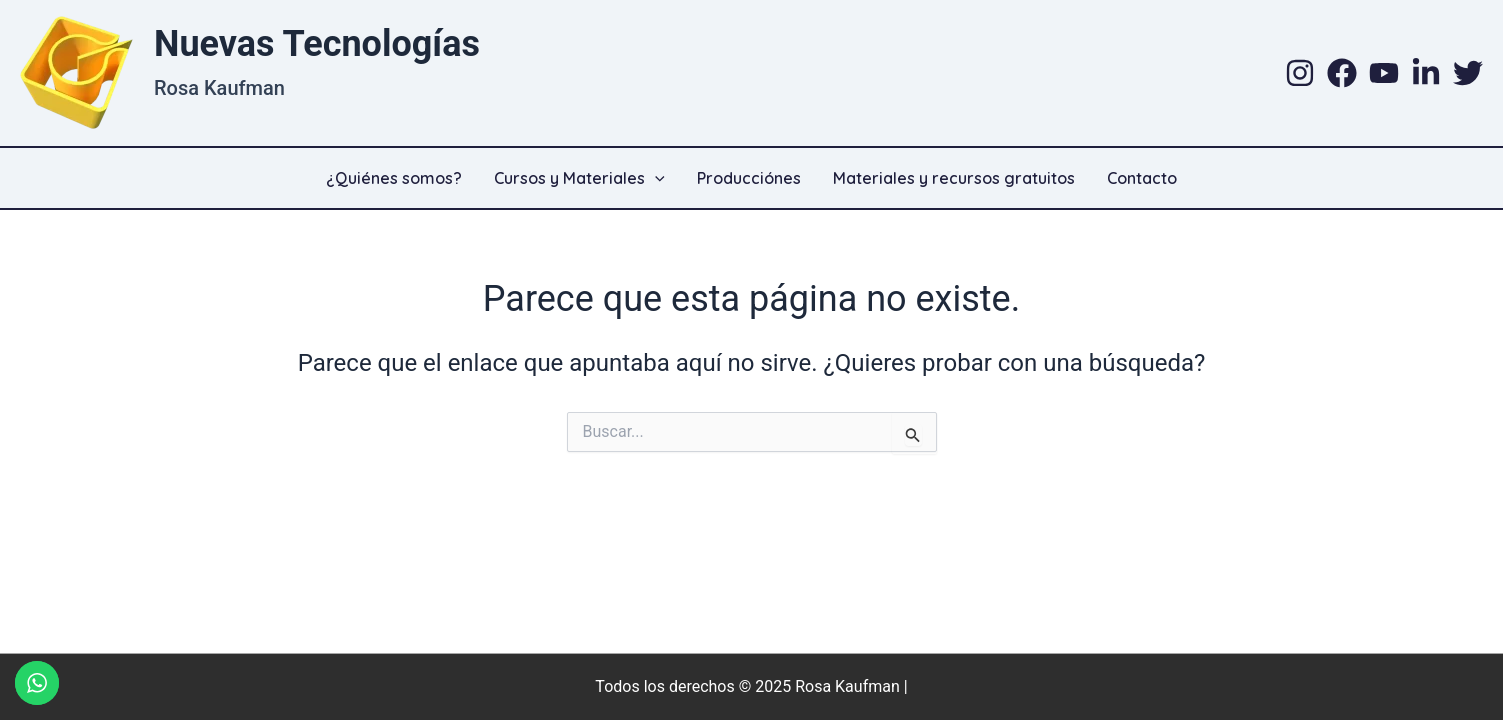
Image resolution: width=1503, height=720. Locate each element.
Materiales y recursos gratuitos (954, 178)
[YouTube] (1384, 73)
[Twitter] (1468, 73)
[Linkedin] (1426, 73)
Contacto (1142, 178)
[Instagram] (1300, 73)
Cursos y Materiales (579, 178)
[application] (655, 178)
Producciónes (749, 178)
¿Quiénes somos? (394, 178)
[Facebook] (1342, 73)
